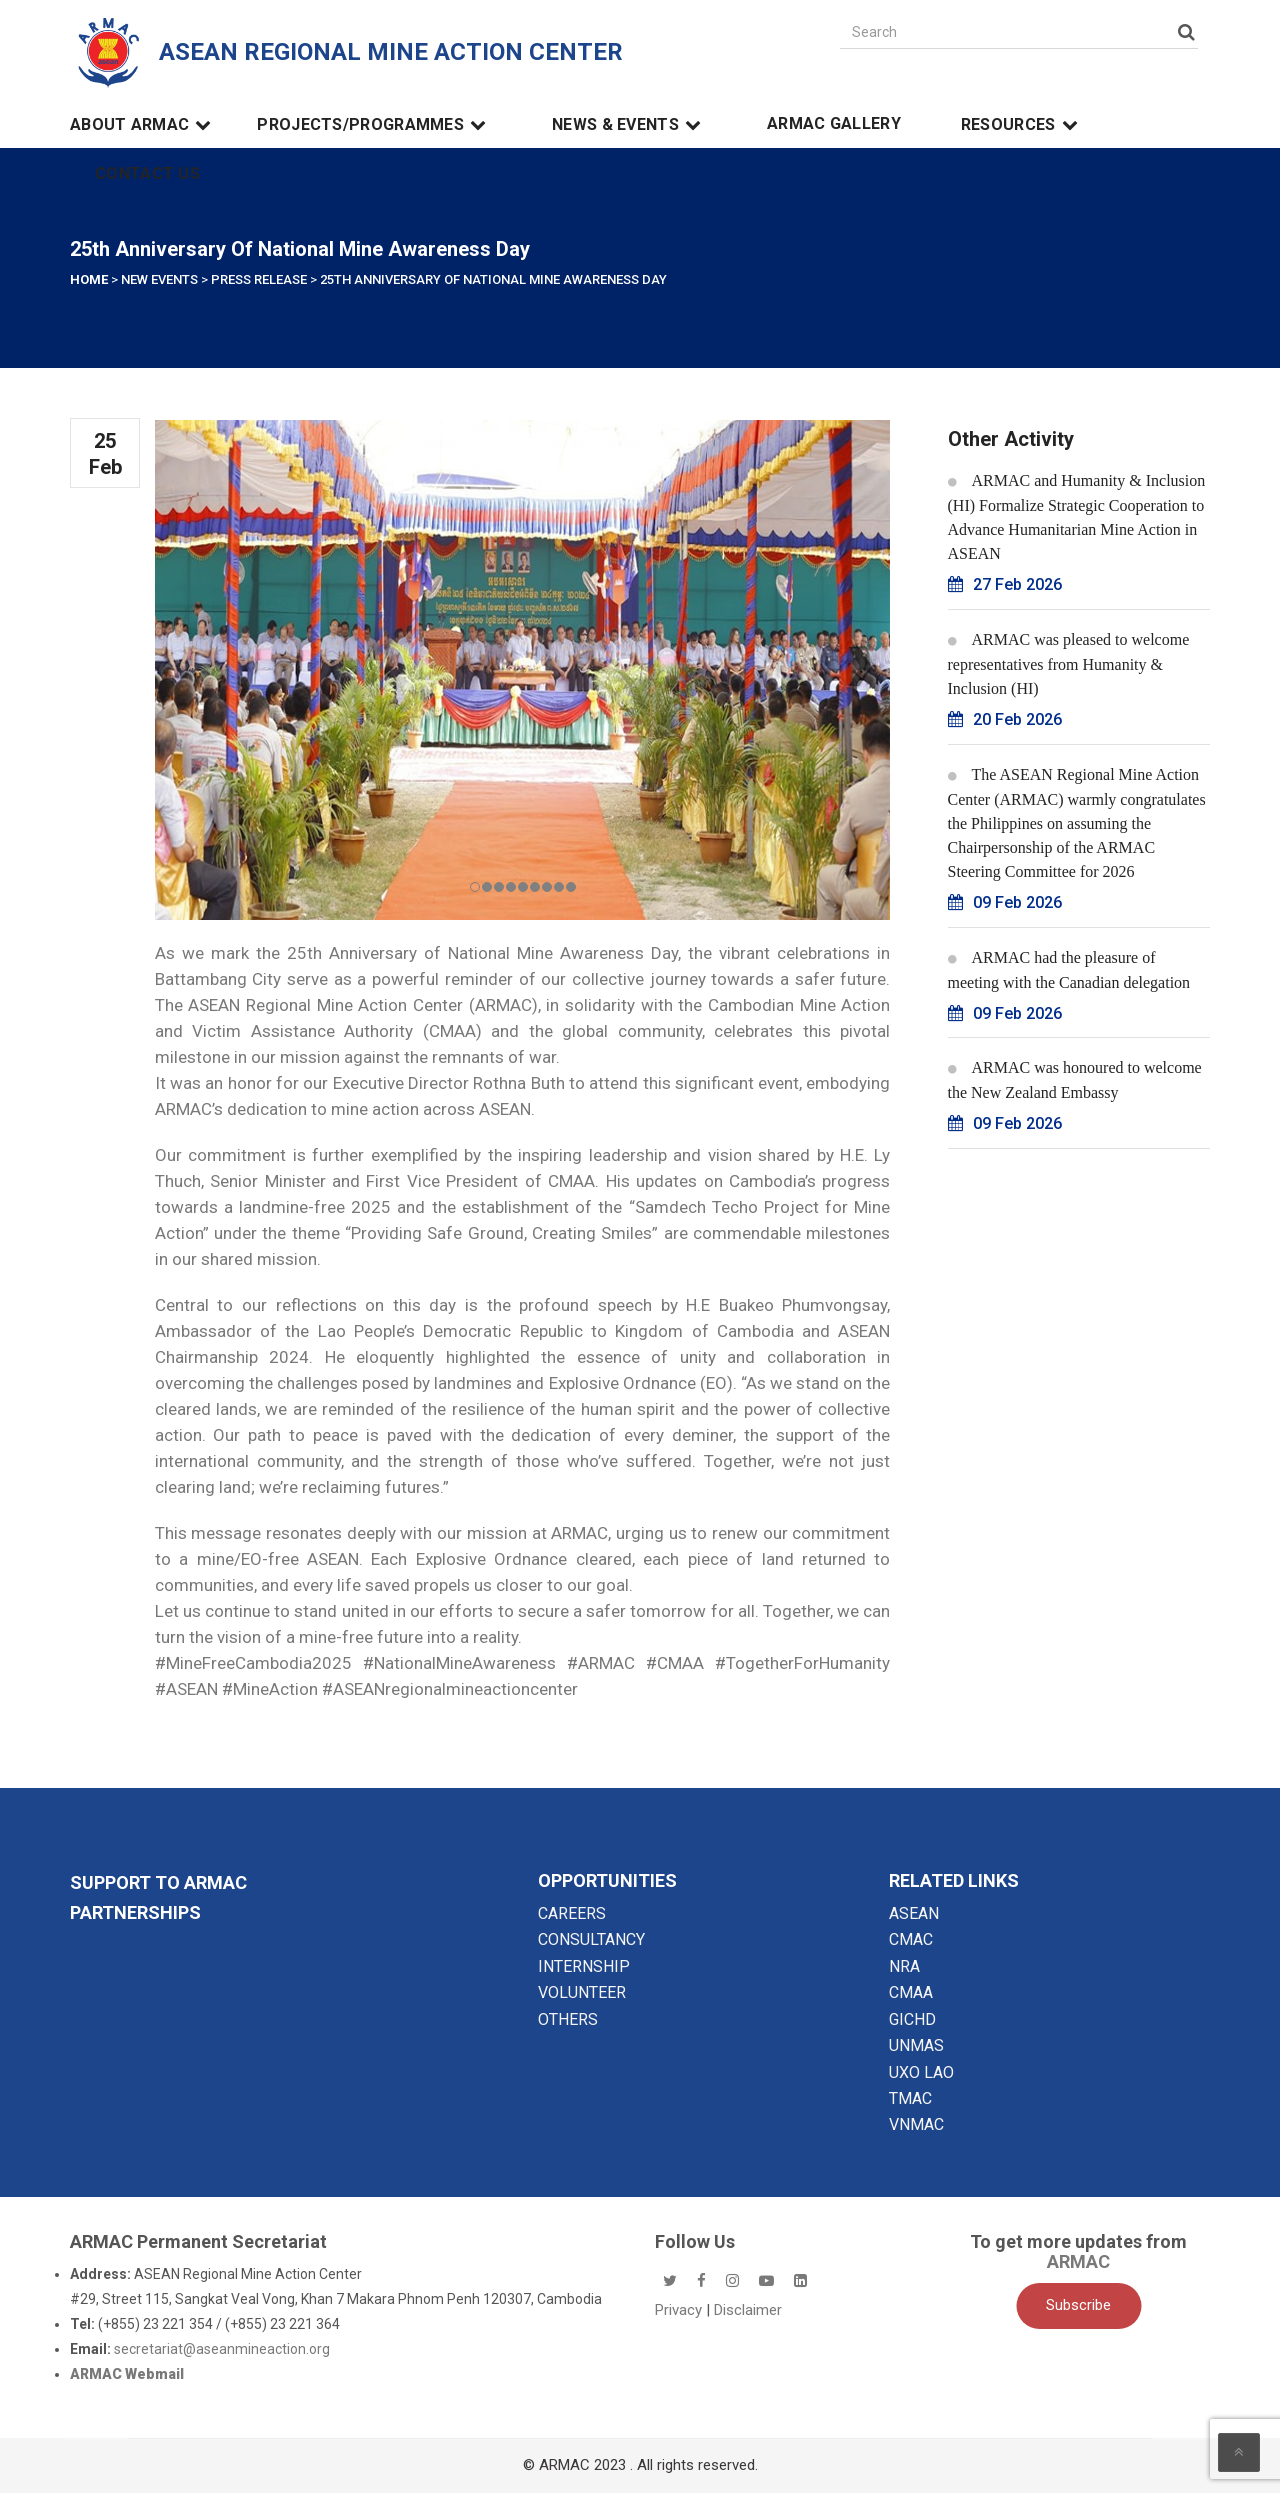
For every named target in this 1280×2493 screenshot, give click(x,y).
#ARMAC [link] (601, 1663)
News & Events (629, 125)
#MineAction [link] (270, 1689)
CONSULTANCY (591, 1939)
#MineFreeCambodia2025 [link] (253, 1663)
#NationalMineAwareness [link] (459, 1663)
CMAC (911, 1939)
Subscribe (1078, 2305)
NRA (904, 1966)
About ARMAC (143, 125)
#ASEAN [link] (186, 1689)
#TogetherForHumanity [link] (802, 1663)
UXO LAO (921, 2072)
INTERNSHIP (584, 1966)
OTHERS (568, 2019)
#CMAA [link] (675, 1663)
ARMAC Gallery (834, 124)
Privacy (680, 2310)
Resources (1022, 125)
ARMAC (1078, 2261)
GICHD (912, 2019)
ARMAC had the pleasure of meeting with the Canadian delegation (1069, 970)
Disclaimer (748, 2310)
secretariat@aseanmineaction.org (222, 2349)
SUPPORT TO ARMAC (158, 1882)
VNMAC (916, 2124)
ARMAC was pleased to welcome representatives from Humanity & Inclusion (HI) (1069, 664)
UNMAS (916, 2045)
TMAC (910, 2098)
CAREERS (572, 1913)
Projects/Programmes (374, 125)
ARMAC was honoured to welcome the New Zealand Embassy (1075, 1080)
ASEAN (914, 1913)
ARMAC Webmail (127, 2374)
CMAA (911, 1992)
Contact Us (147, 174)
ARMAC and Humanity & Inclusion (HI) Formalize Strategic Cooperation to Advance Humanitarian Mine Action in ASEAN (1077, 517)
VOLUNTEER (582, 1992)
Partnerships (135, 1912)
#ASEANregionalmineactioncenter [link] (450, 1689)
